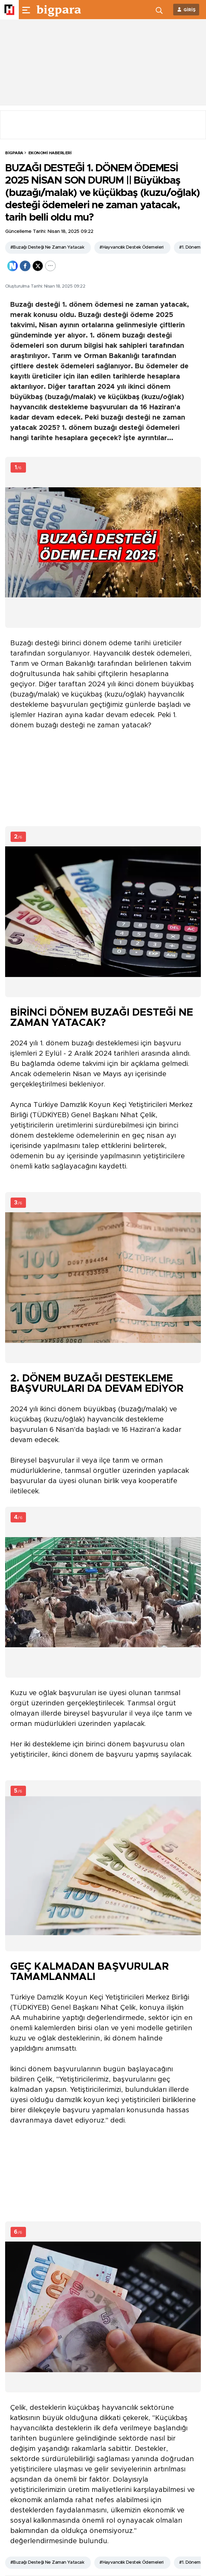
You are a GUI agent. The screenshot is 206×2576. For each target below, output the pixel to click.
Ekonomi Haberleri (50, 153)
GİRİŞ (189, 10)
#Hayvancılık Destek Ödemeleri (131, 247)
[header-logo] (59, 9)
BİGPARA (14, 153)
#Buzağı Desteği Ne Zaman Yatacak (47, 247)
